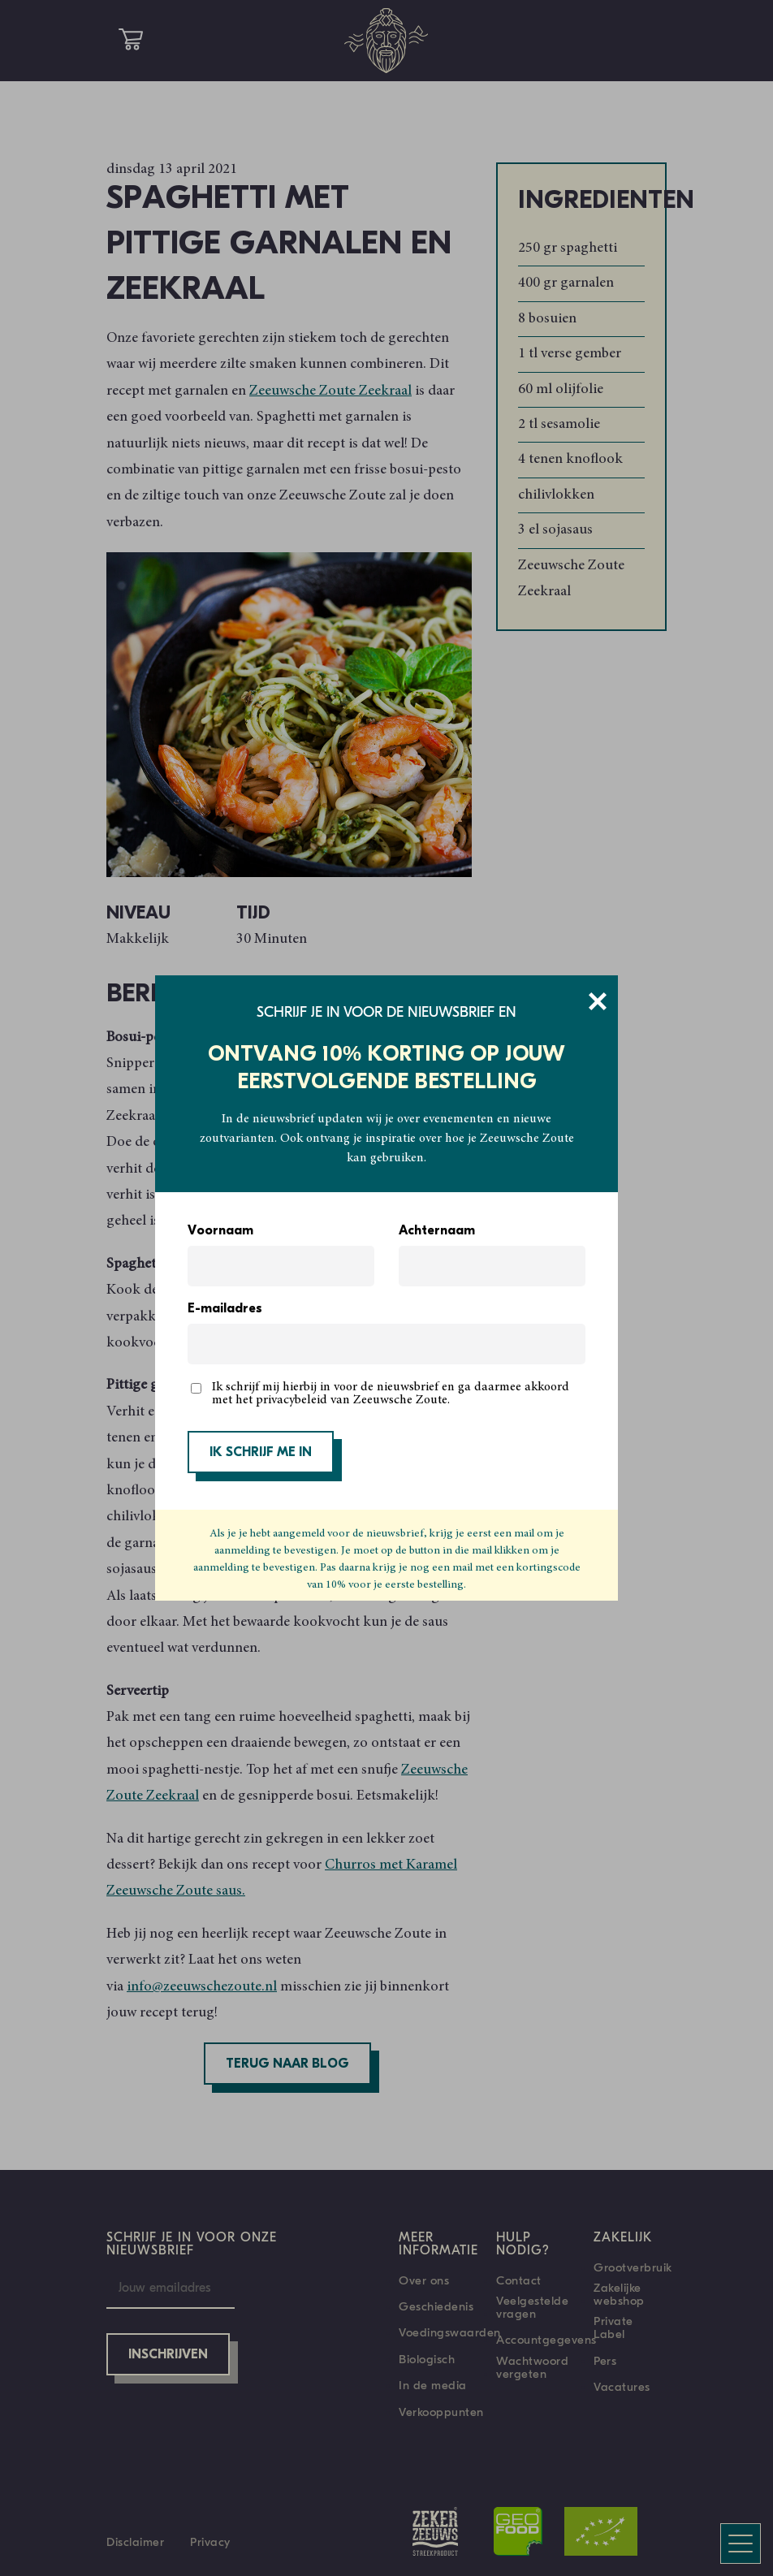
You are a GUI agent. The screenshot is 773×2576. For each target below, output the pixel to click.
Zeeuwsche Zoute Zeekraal (330, 391)
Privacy (210, 2542)
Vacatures (622, 2386)
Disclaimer (135, 2542)
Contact (519, 2280)
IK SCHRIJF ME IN (260, 1452)
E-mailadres (225, 1309)
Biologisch (427, 2359)
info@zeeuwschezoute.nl (202, 1987)
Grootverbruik (633, 2267)
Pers (605, 2360)
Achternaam (437, 1231)
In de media (433, 2385)
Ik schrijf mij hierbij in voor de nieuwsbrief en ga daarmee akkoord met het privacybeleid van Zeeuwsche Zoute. (390, 1394)
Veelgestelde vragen (532, 2307)
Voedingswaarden (450, 2332)
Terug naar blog (287, 2064)
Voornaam (220, 1231)
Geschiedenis (436, 2306)
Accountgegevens (546, 2339)
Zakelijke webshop (619, 2294)
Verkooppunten (441, 2411)
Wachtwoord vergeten (532, 2367)
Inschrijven (168, 2355)
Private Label (613, 2327)
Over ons (424, 2280)
